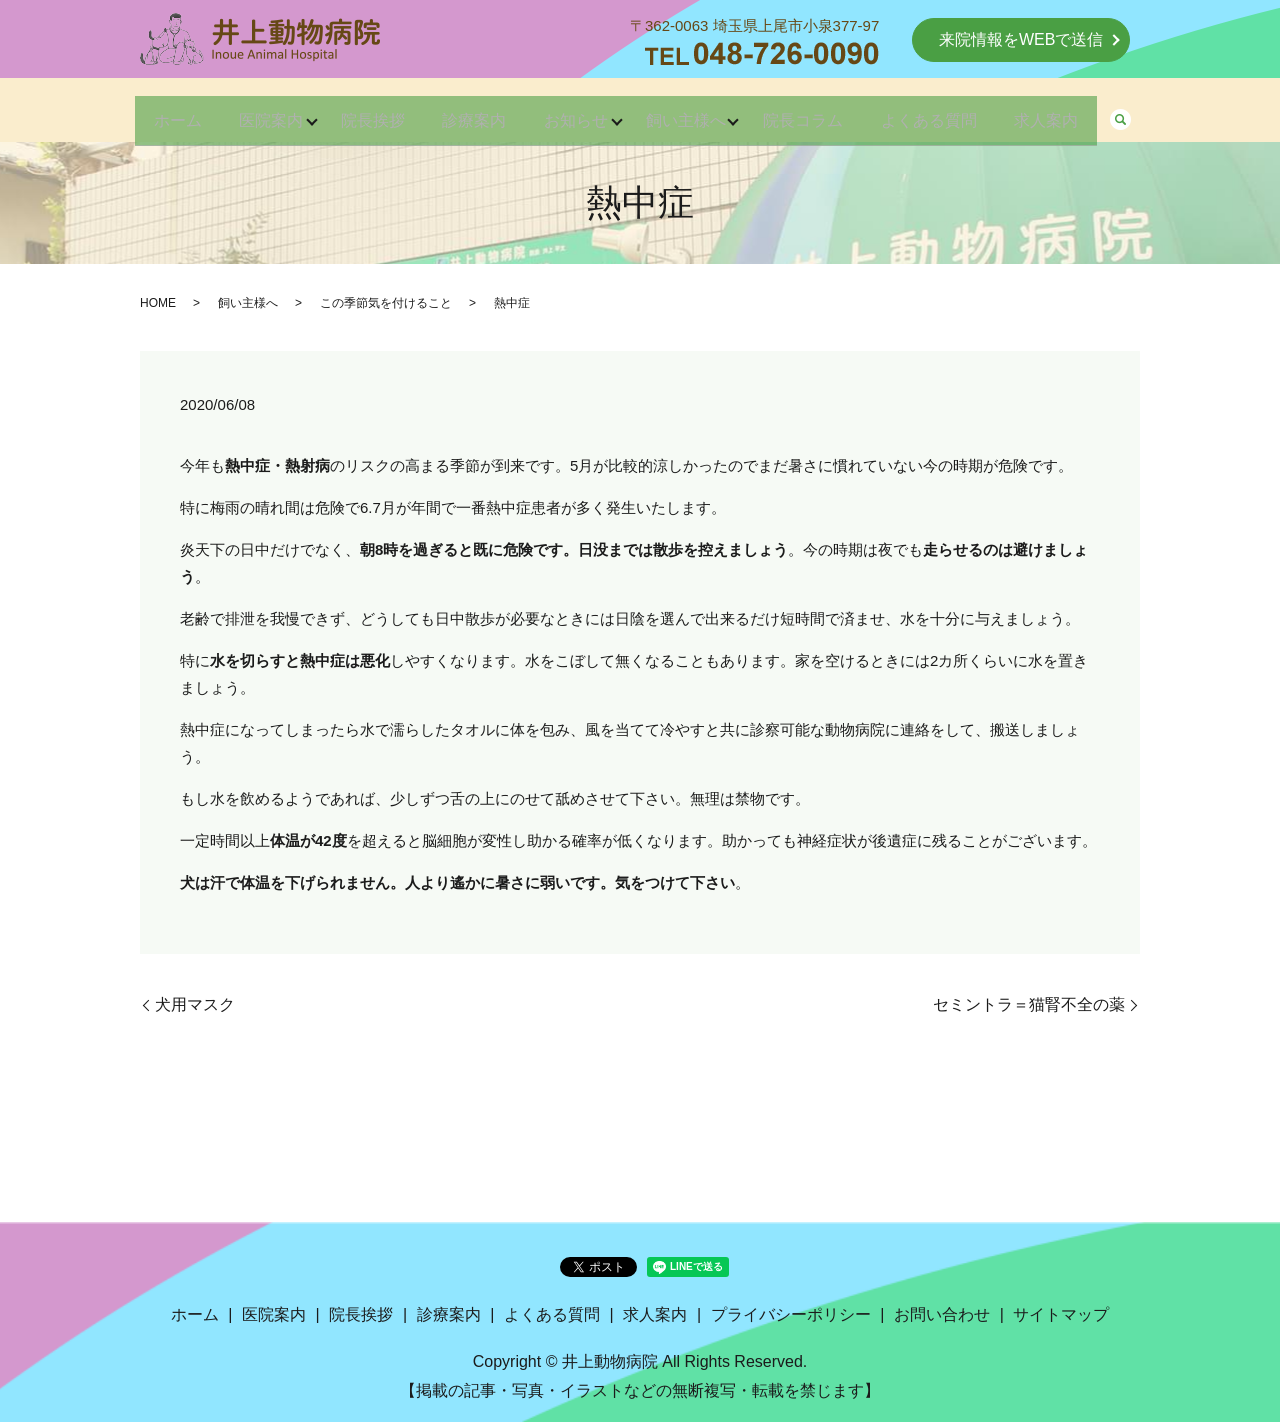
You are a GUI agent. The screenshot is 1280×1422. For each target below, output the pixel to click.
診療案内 (464, 111)
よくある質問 (960, 111)
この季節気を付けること (386, 303)
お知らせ (576, 111)
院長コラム (824, 111)
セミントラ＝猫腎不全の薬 (1029, 1004)
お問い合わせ (942, 1314)
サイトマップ (1061, 1314)
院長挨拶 (352, 111)
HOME (158, 303)
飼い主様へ (696, 111)
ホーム (136, 111)
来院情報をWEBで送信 (1021, 39)
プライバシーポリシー (791, 1314)
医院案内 (240, 111)
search (1168, 113)
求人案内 (1088, 111)
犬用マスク (195, 1004)
